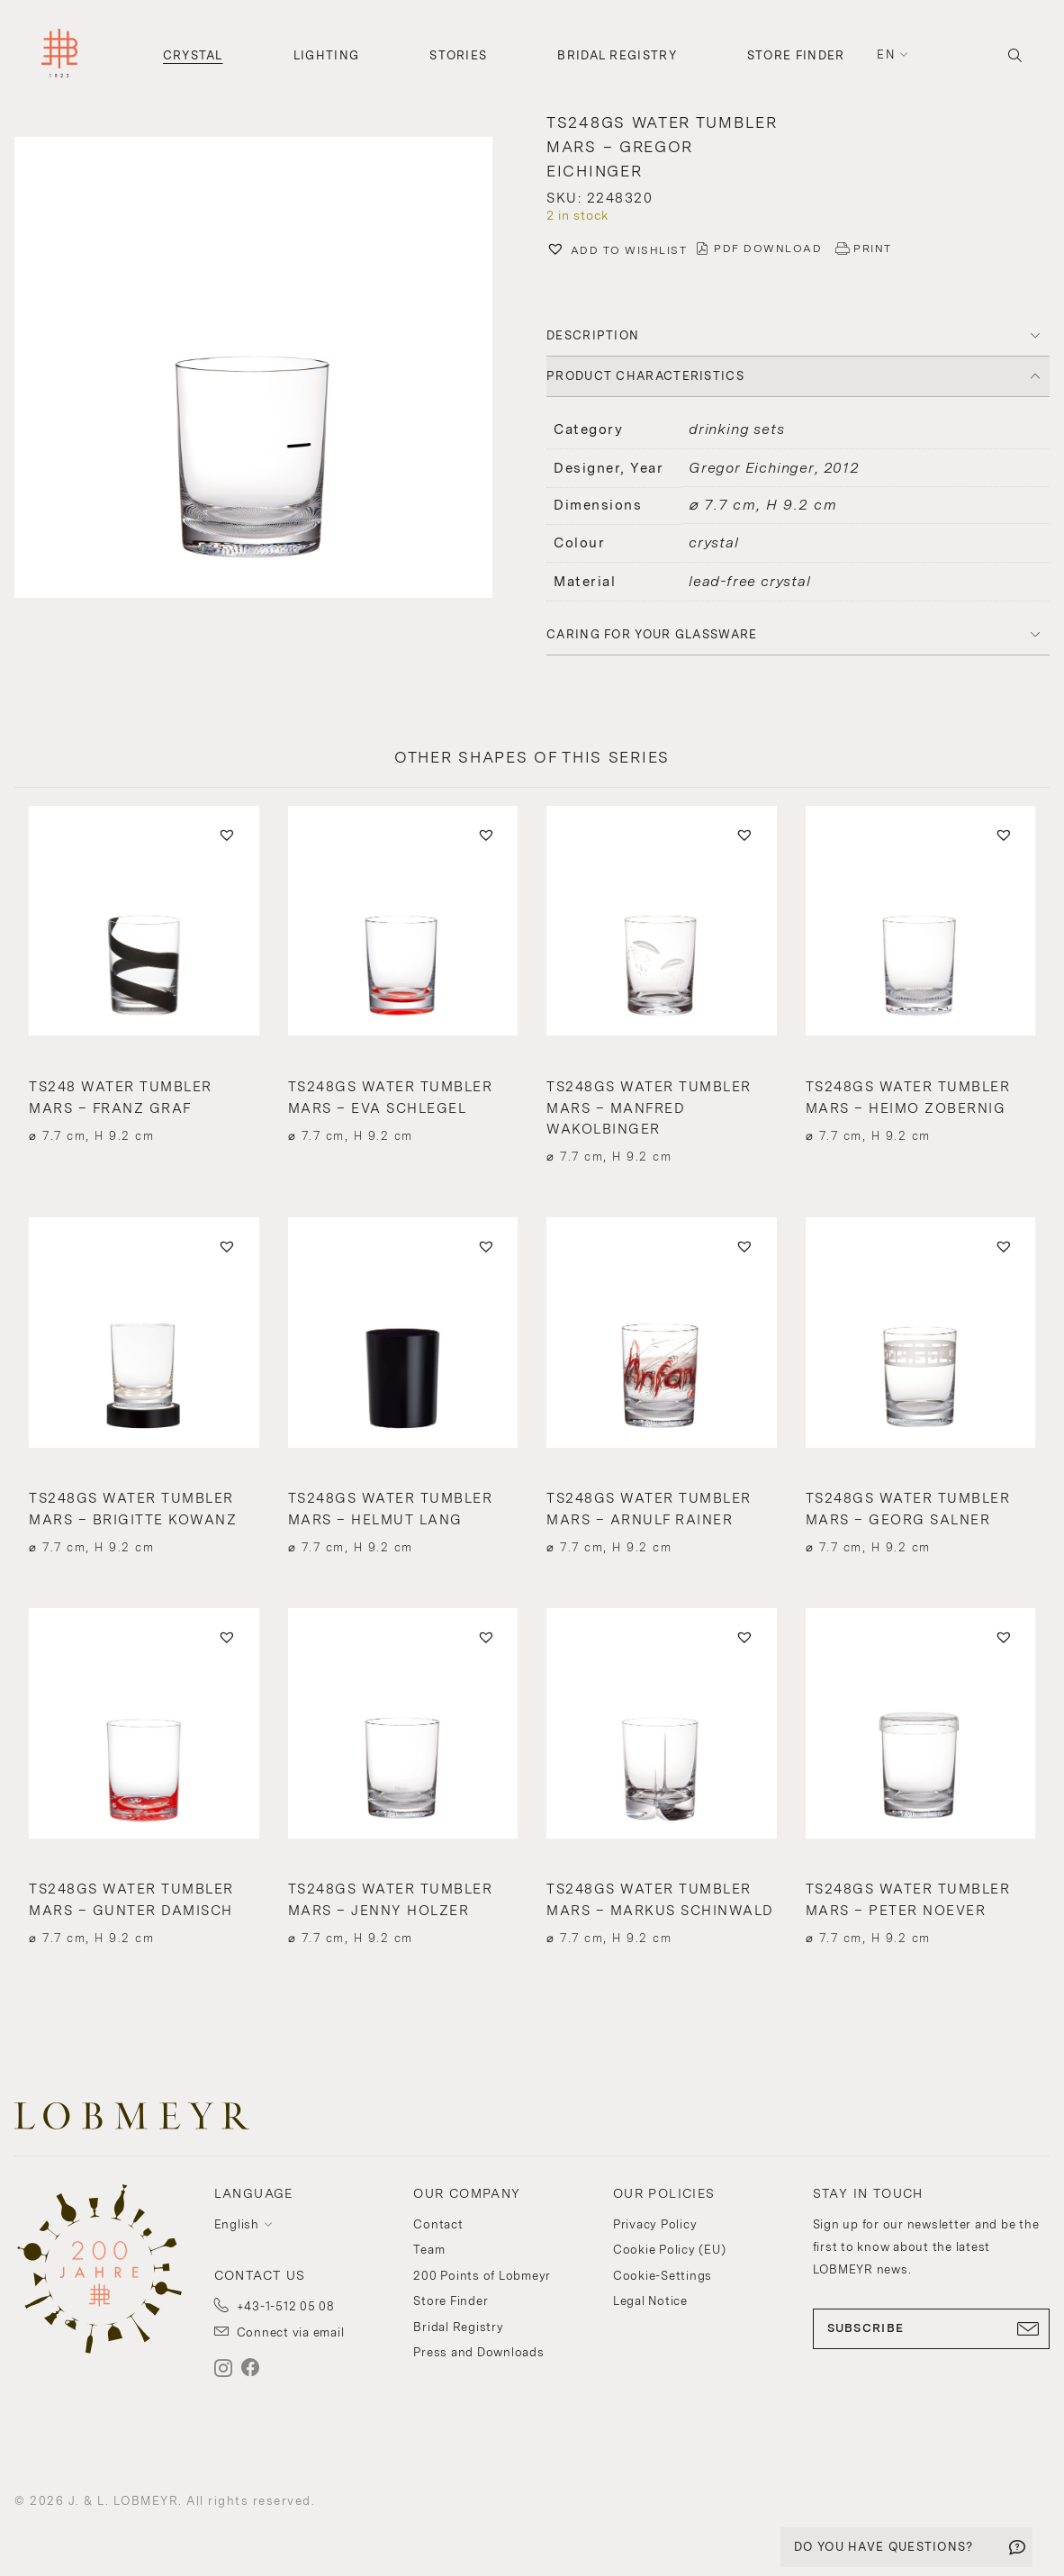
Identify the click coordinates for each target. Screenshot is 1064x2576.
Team (429, 2249)
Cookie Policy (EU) (669, 2249)
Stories (458, 55)
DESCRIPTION (592, 335)
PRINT (872, 248)
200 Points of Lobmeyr (482, 2275)
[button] (266, 369)
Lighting (326, 55)
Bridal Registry (617, 55)
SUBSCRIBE (931, 2328)
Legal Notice (650, 2301)
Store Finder (796, 55)
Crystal (193, 55)
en (886, 54)
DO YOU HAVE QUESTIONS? (884, 2546)
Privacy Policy (655, 2224)
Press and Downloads (478, 2352)
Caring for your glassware (652, 634)
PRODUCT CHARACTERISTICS (645, 376)
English (236, 2224)
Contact (438, 2224)
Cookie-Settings (662, 2275)
